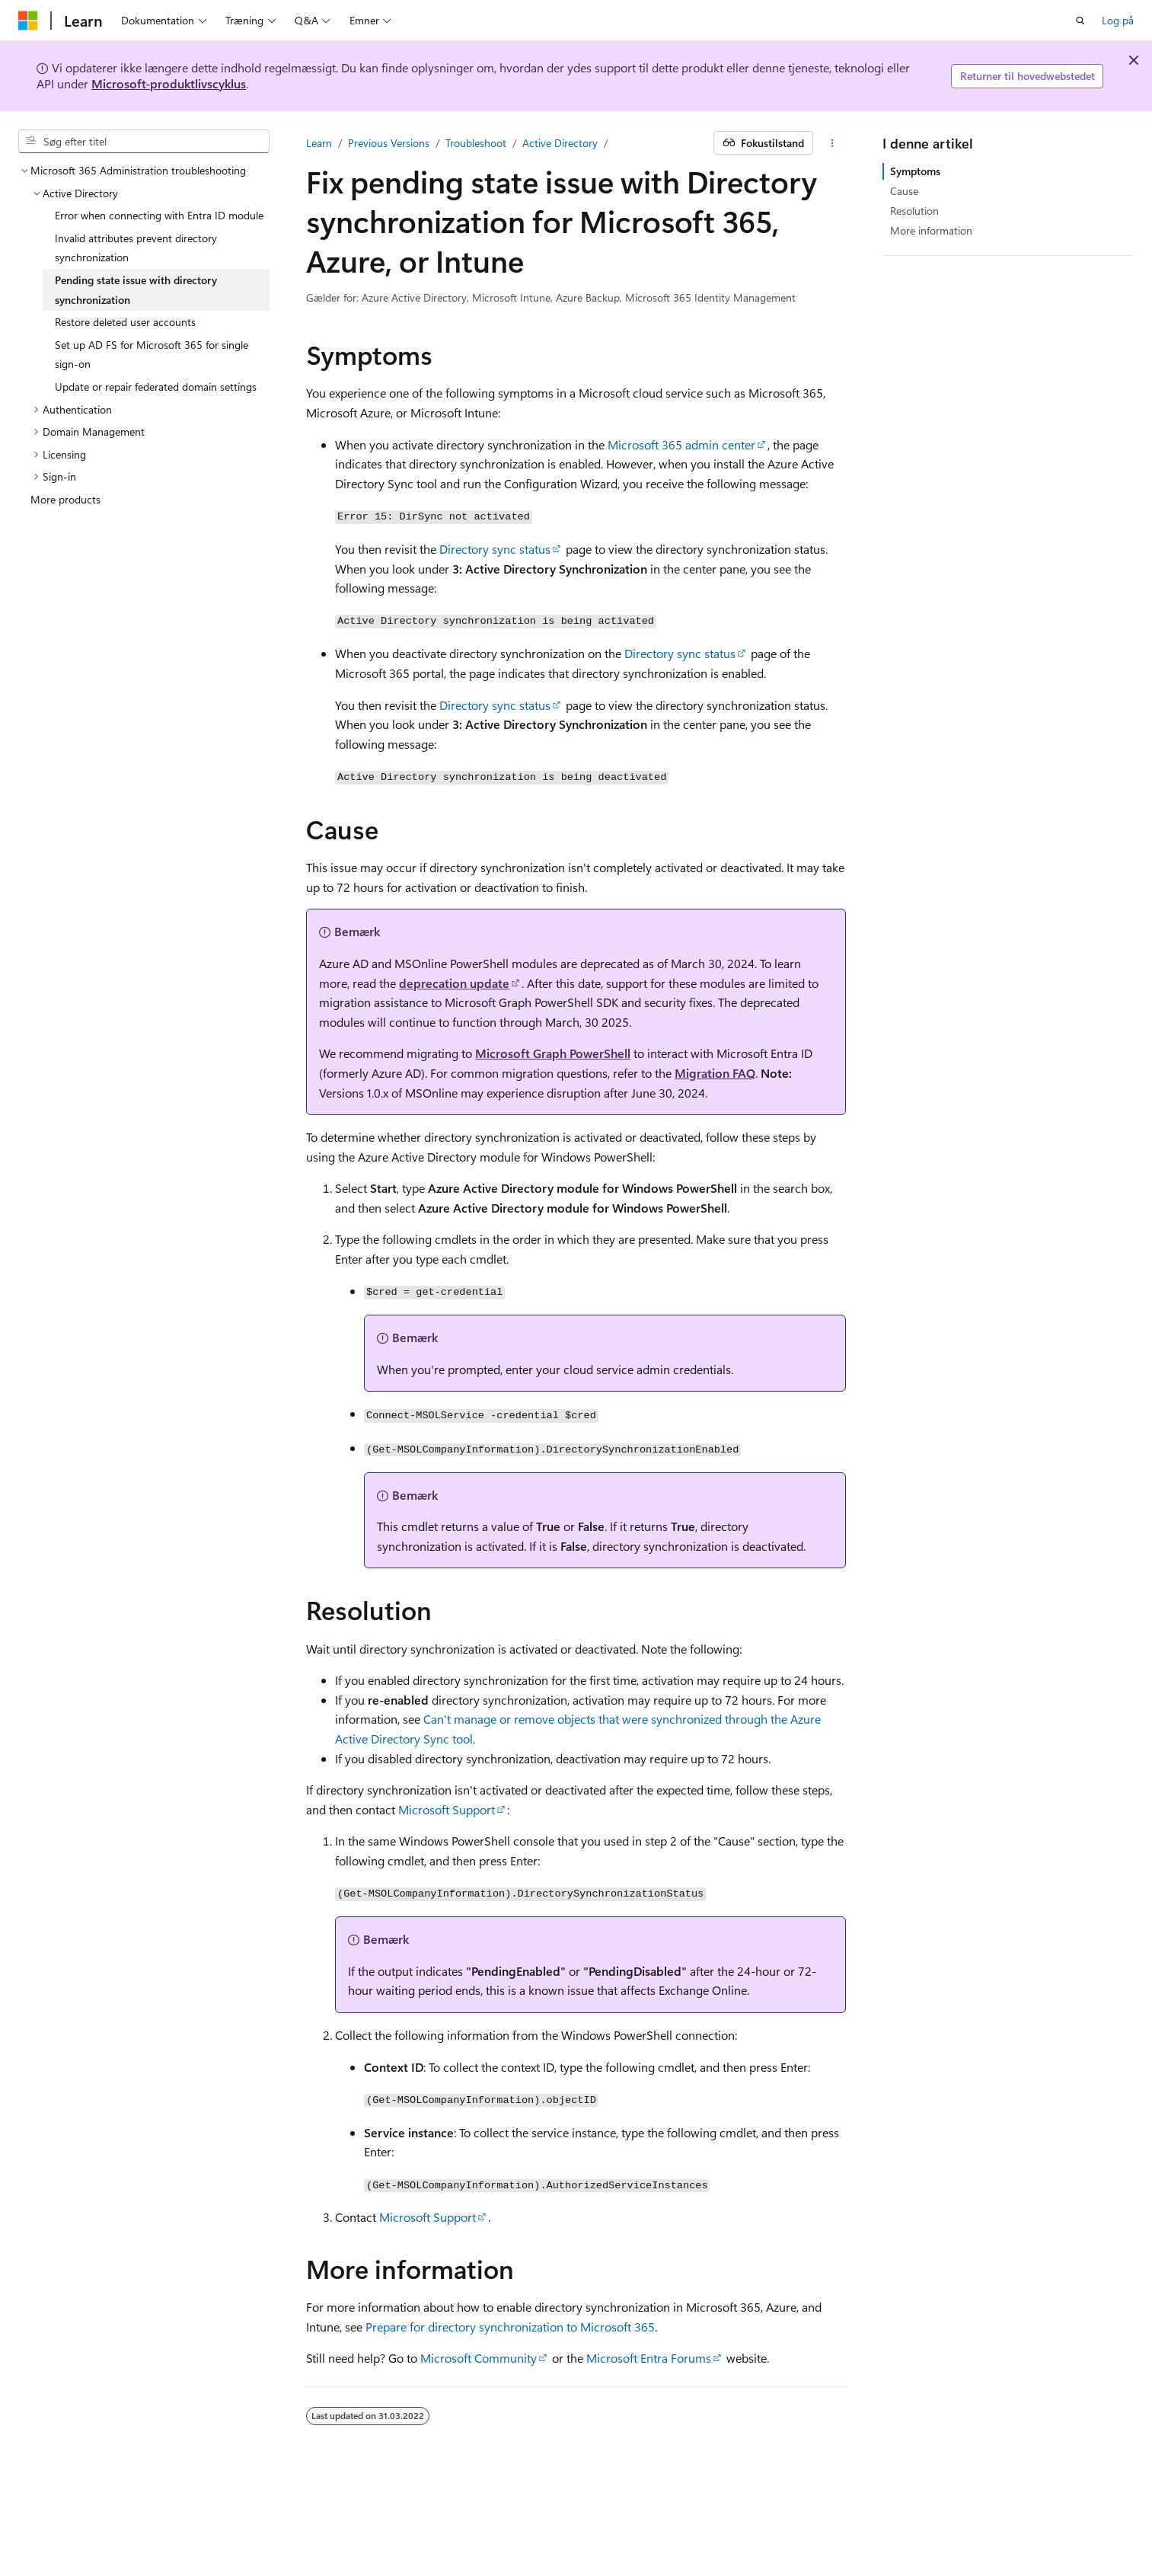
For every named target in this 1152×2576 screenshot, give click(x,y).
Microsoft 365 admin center (681, 444)
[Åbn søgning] (1080, 20)
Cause (904, 191)
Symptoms (915, 171)
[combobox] (144, 141)
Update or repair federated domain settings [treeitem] (156, 386)
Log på (1118, 20)
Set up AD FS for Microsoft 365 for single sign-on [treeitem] (151, 354)
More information (931, 230)
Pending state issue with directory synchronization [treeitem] (136, 290)
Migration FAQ (715, 1073)
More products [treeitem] (65, 499)
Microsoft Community (478, 2358)
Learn (319, 143)
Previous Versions (388, 143)
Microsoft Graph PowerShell (552, 1053)
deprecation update (454, 983)
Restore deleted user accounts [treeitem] (125, 322)
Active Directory (560, 143)
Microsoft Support (446, 1809)
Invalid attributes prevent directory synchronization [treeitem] (136, 248)
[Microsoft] (28, 20)
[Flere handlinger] (832, 143)
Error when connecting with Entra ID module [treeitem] (159, 215)
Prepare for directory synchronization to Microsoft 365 (510, 2327)
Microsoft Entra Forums (648, 2358)
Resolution (914, 210)
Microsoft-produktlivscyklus (168, 83)
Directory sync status (494, 549)
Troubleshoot (475, 143)
